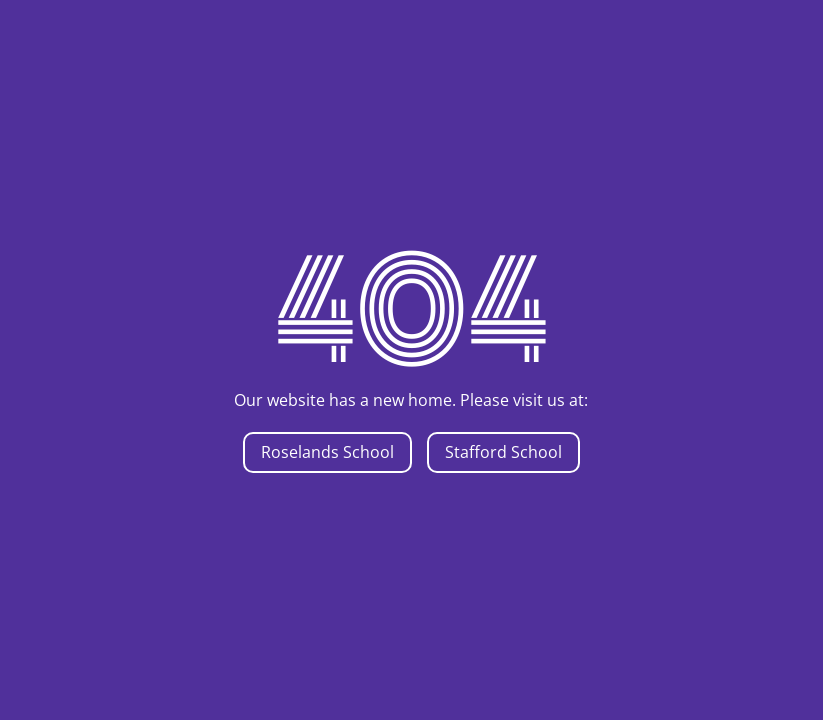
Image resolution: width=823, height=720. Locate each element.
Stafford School (503, 452)
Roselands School (327, 452)
